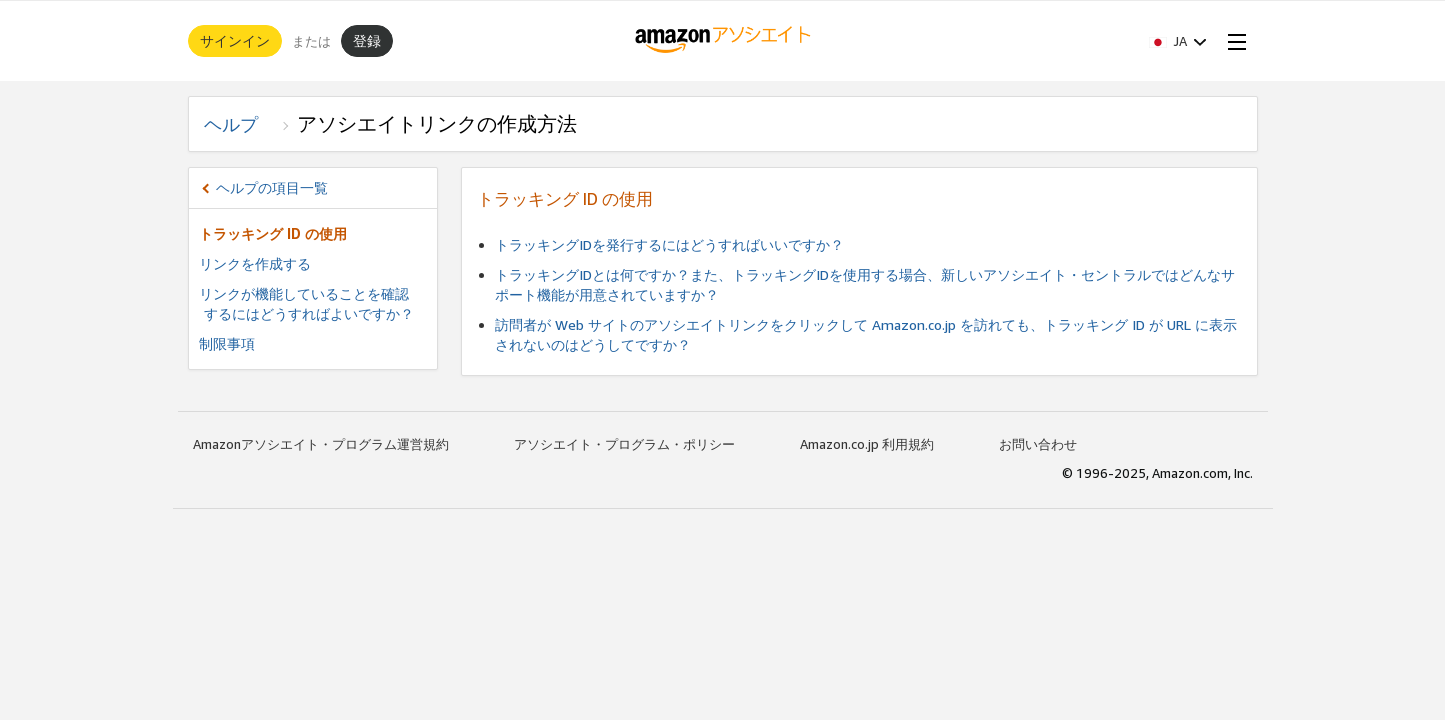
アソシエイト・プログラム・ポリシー (624, 444)
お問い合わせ (1038, 444)
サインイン (235, 40)
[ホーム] (722, 41)
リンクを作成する (255, 263)
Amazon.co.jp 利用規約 (867, 444)
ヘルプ (240, 124)
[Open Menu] (1233, 41)
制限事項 (227, 343)
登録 (367, 40)
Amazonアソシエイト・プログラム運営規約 (321, 444)
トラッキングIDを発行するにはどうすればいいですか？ (669, 244)
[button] (1178, 41)
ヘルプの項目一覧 (272, 187)
